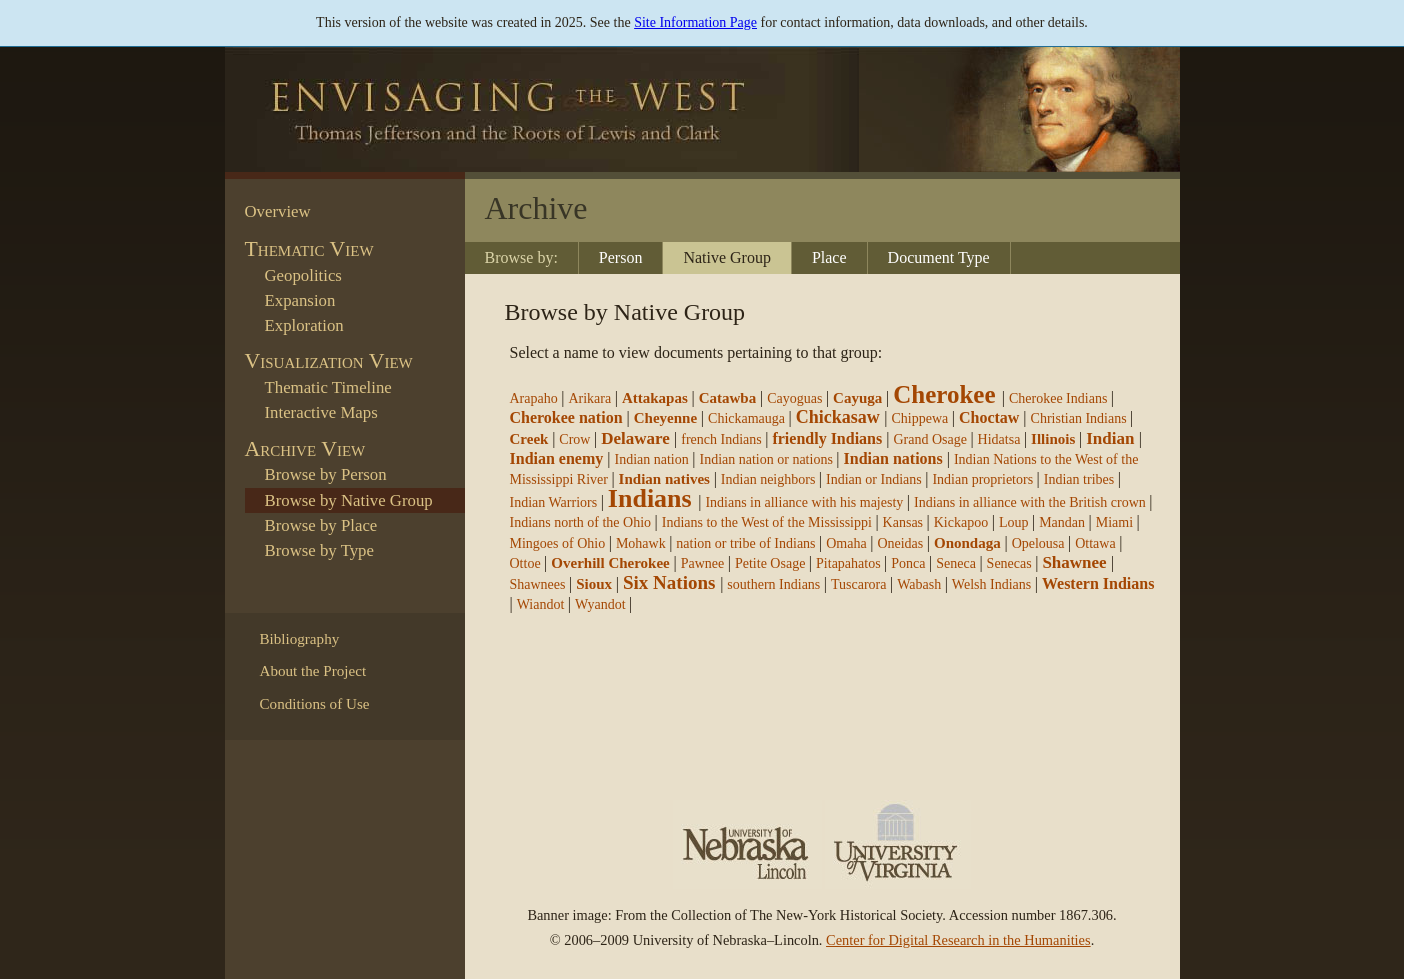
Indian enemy (557, 458)
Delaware (635, 438)
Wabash (919, 584)
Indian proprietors (982, 479)
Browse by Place (321, 525)
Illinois (1053, 439)
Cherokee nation (566, 417)
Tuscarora (858, 584)
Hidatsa (999, 439)
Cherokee (944, 394)
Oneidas (900, 543)
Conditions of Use (315, 704)
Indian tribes (1079, 479)
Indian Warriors (554, 502)
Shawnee (1074, 562)
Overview (278, 211)
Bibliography (300, 639)
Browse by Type (319, 550)
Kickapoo (961, 522)
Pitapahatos (848, 563)
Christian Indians (1079, 418)
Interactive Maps (321, 412)
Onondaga (967, 543)
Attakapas (655, 398)
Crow (574, 439)
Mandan (1062, 522)
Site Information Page (695, 22)
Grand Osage (929, 439)
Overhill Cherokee (610, 563)
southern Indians (773, 584)
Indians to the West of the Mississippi (769, 522)
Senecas (1009, 563)
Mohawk (641, 543)
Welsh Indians (991, 584)
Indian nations (893, 458)
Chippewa (919, 418)
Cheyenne (665, 418)
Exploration (304, 325)
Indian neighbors (768, 479)
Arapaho (534, 398)
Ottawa (1095, 543)
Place (829, 257)
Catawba (728, 398)
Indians (650, 498)
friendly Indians (827, 438)
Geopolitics (303, 275)
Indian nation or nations (765, 459)
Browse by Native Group (349, 500)
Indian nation (652, 459)
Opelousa (1038, 543)
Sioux (594, 584)
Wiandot (541, 604)
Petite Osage (770, 563)
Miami (1114, 522)
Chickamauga (746, 418)
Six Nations (669, 582)
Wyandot (600, 604)
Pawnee (703, 563)
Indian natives (664, 479)
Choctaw (989, 417)
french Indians (721, 439)
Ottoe (525, 563)
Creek (529, 439)
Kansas (903, 522)
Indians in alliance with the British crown (1030, 502)
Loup (1014, 522)
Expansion (300, 300)
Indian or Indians (874, 479)
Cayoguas (794, 398)
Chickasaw (838, 417)
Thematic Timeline (328, 387)
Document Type (939, 257)
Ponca (908, 563)
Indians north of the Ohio (581, 522)
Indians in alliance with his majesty (804, 502)
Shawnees (538, 584)
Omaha (846, 543)
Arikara (589, 398)
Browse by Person (326, 474)
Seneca (956, 563)
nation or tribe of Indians (745, 543)
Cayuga (857, 398)
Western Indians (1098, 583)
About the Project (313, 671)
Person (621, 257)
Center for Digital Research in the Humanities (958, 940)
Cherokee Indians (1058, 398)
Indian (1110, 438)
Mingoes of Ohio (558, 543)
